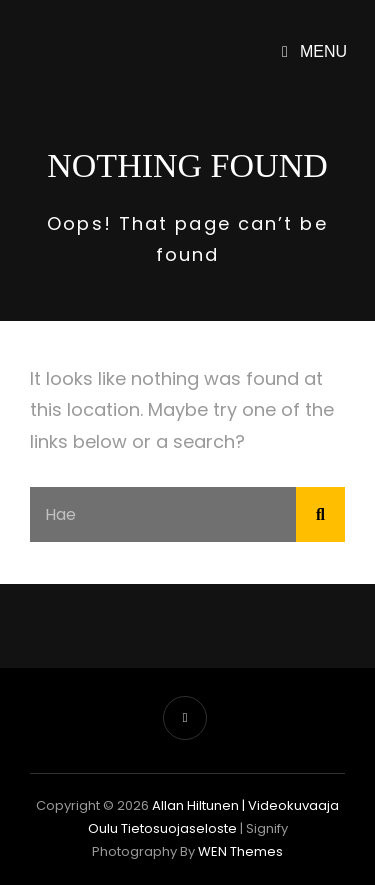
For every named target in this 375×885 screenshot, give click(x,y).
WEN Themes (240, 851)
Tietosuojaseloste (179, 828)
